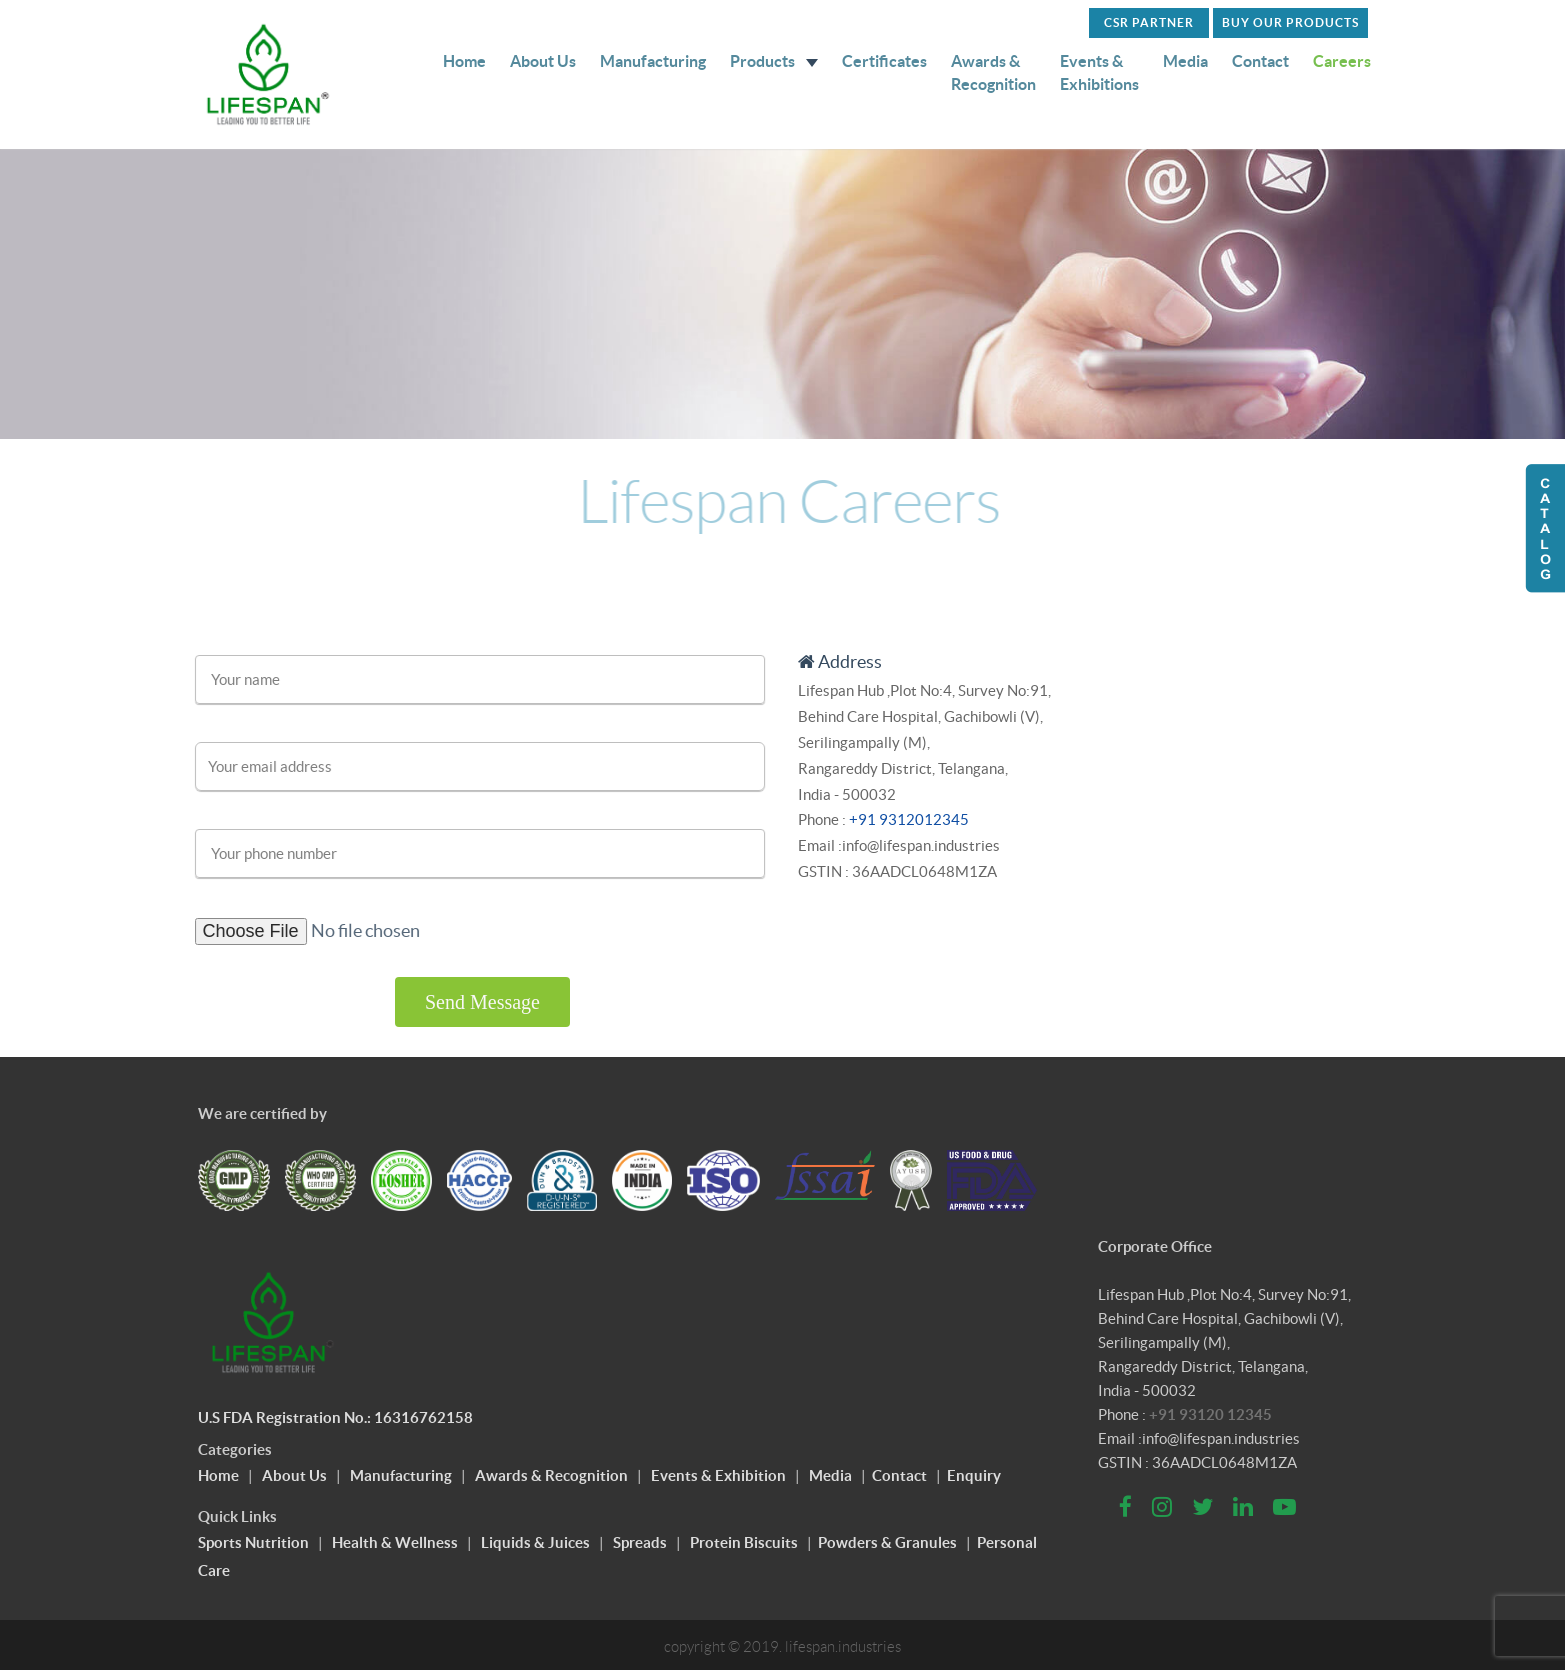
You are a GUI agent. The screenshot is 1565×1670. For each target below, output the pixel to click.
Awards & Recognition (993, 72)
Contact (1260, 61)
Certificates (884, 61)
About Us (543, 61)
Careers (1342, 61)
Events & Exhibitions (1099, 72)
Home (464, 61)
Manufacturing (653, 61)
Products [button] (774, 61)
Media (1185, 61)
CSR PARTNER (1149, 22)
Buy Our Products (1290, 22)
